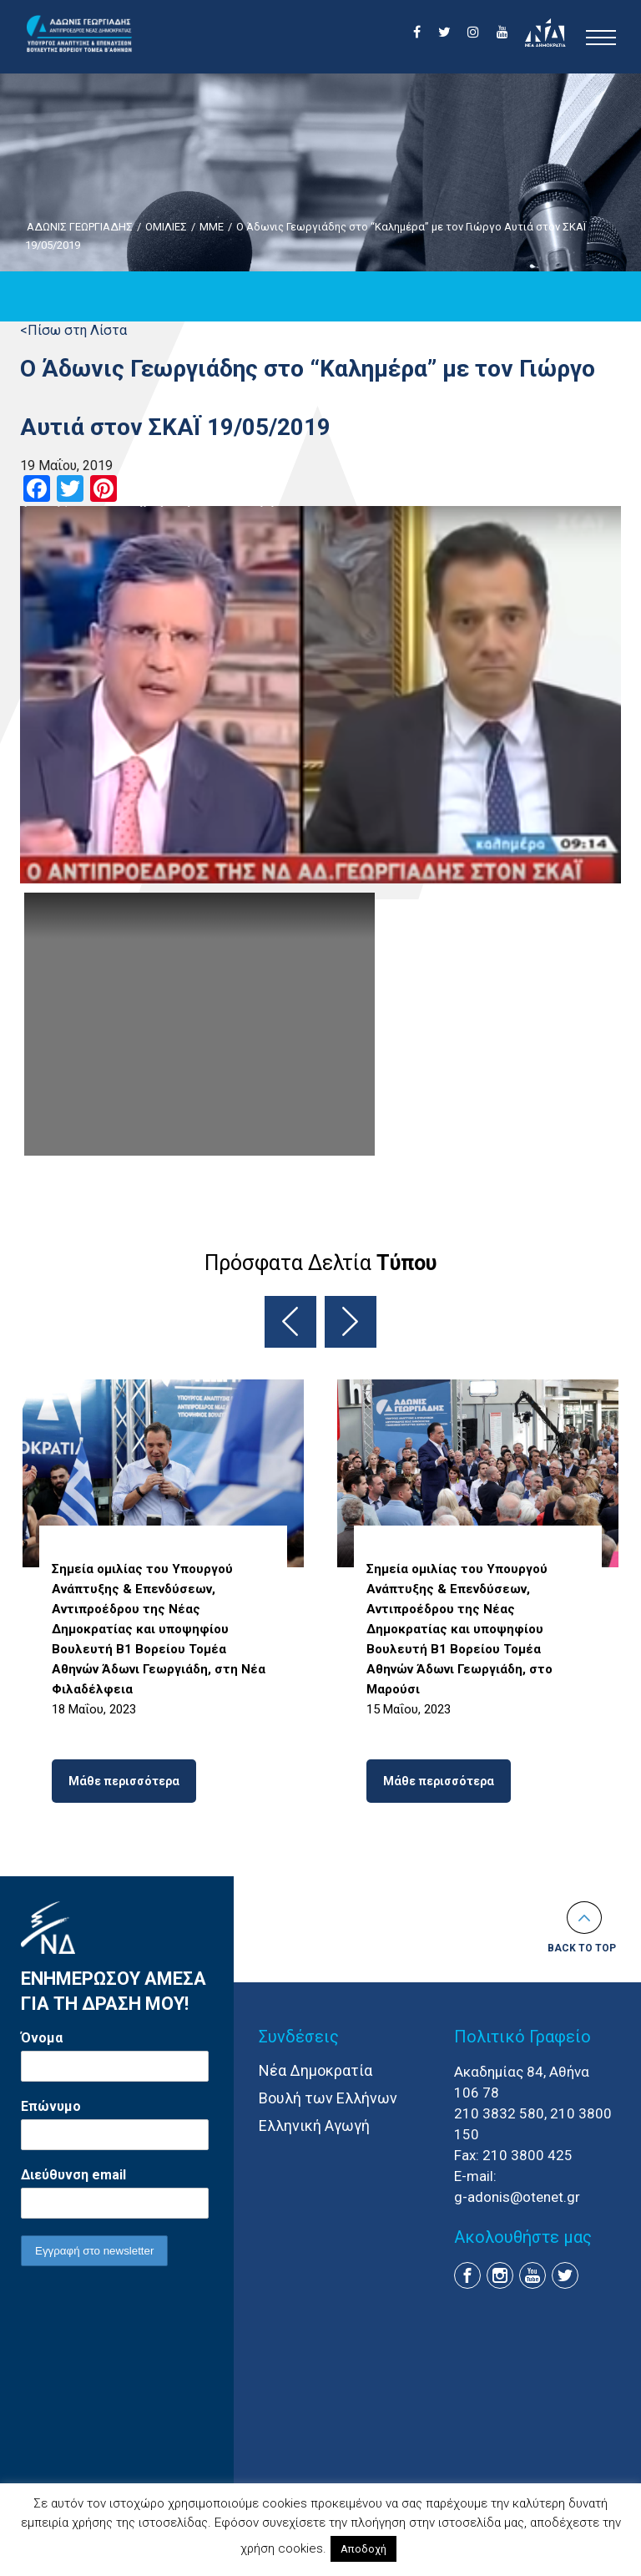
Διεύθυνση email (73, 2175)
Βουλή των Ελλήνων (328, 2098)
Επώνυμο (51, 2106)
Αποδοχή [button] (363, 2549)
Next (350, 1322)
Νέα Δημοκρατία (315, 2070)
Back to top (582, 1948)
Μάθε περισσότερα (123, 1781)
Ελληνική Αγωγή (314, 2125)
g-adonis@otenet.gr (517, 2197)
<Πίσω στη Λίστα (73, 330)
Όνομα (42, 2038)
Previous (290, 1322)
